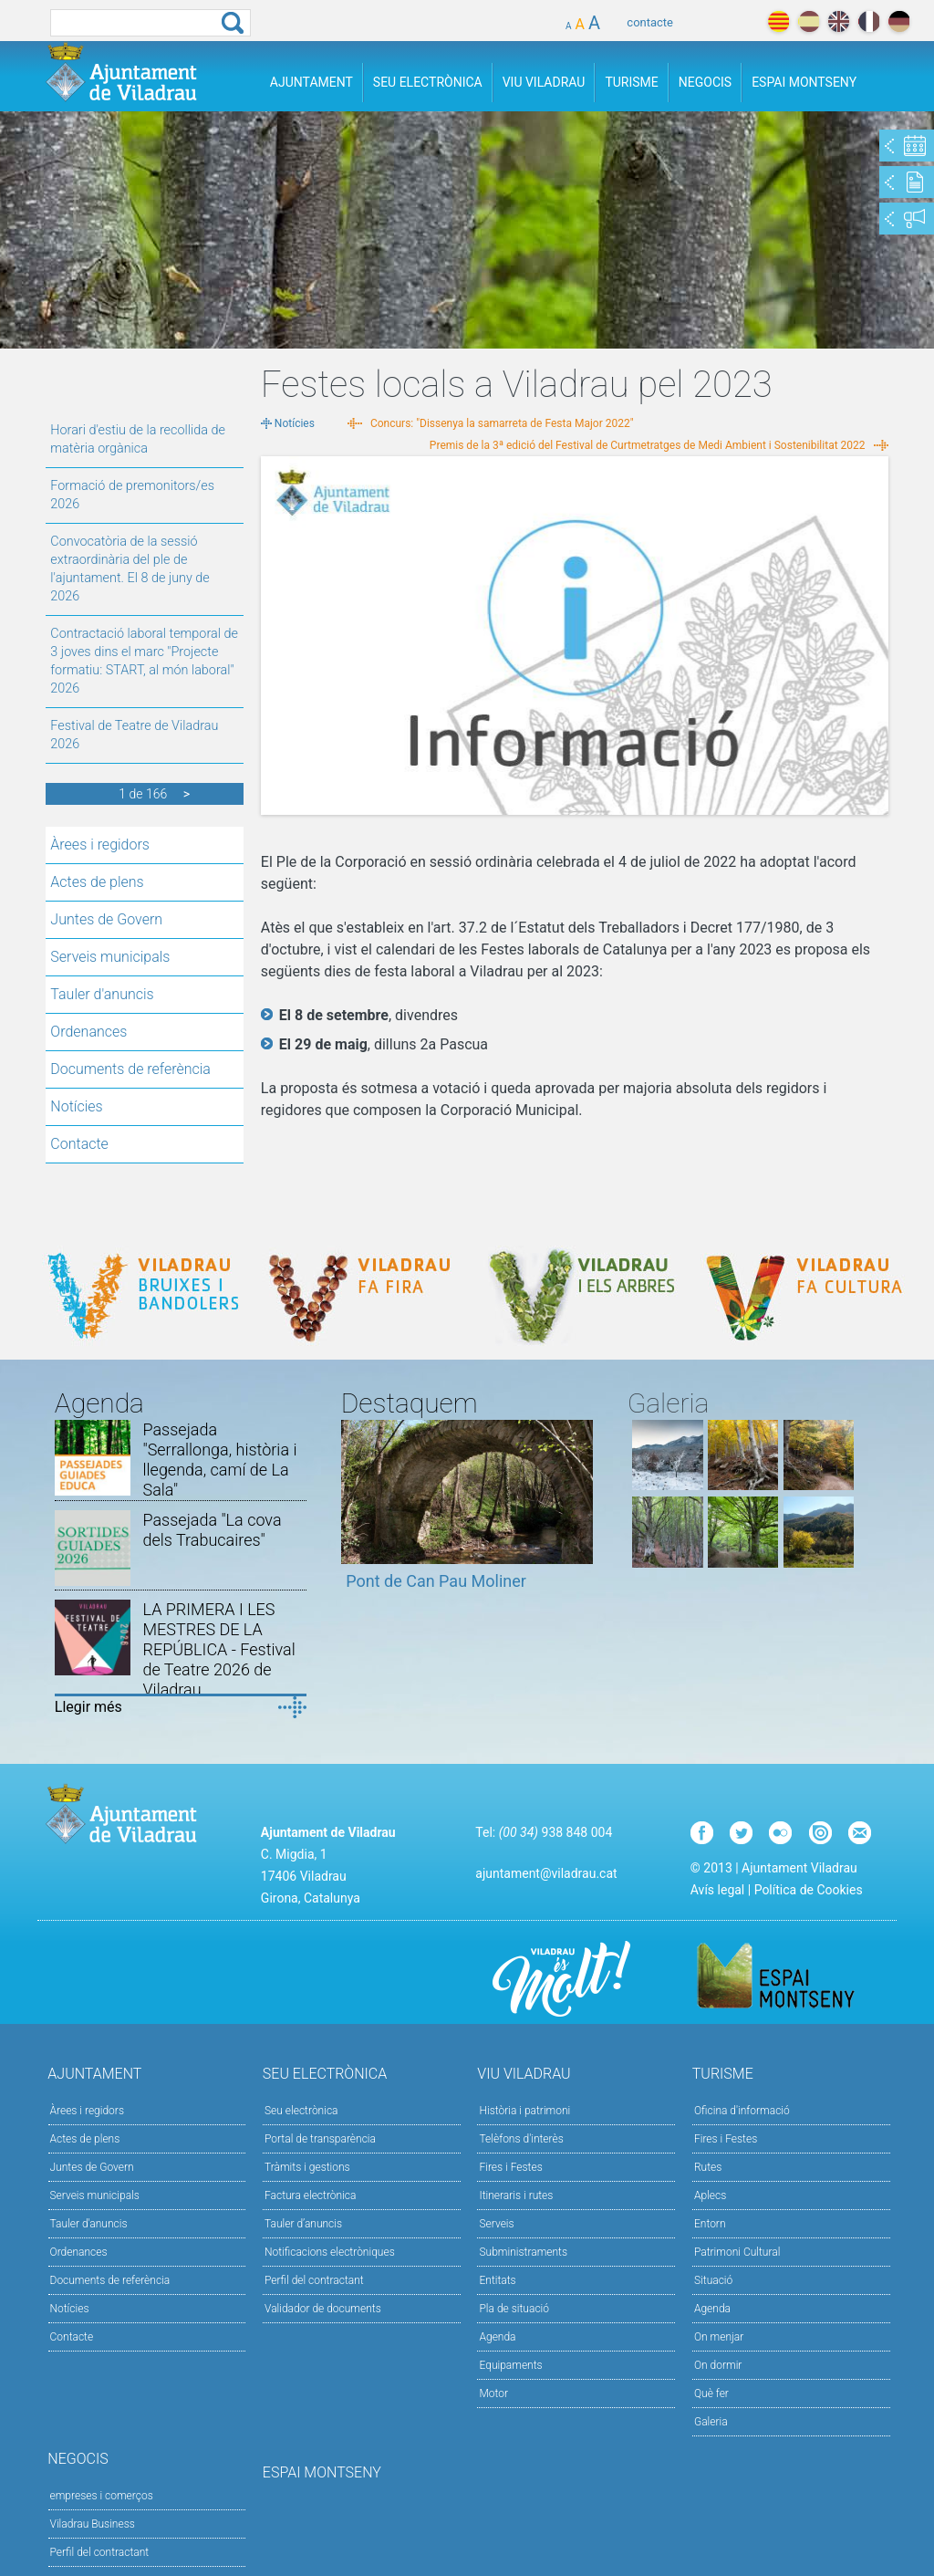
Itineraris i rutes (516, 2195)
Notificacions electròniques (330, 2252)
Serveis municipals (110, 956)
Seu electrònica (301, 2110)
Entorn (710, 2223)
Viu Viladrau (544, 82)
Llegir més (88, 1707)
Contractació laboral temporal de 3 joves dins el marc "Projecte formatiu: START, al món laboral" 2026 (143, 661)
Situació (713, 2280)
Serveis (496, 2223)
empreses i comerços (101, 2495)
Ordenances (88, 1031)
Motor (493, 2393)
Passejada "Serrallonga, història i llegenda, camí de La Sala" (219, 1459)
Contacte (79, 1143)
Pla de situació (514, 2308)
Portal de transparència (320, 2139)
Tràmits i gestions (307, 2167)
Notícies (76, 1106)
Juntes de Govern (106, 919)
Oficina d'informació (742, 2110)
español (808, 21)
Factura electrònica (310, 2195)
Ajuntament (311, 82)
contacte (650, 22)
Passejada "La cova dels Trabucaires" (211, 1529)
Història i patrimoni (524, 2110)
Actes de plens (96, 882)
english (838, 21)
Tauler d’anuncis (303, 2223)
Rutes (707, 2167)
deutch (898, 21)
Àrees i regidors (100, 844)
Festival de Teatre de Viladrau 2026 (134, 735)
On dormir (718, 2365)
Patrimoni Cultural (737, 2252)
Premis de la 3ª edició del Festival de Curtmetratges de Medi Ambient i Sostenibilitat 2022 (648, 445)
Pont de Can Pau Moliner (436, 1580)
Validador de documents (323, 2308)
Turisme (631, 82)
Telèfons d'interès (521, 2139)
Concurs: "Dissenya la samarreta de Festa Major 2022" (502, 423)
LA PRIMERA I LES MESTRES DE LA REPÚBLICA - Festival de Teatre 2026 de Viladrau (218, 1649)
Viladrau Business (92, 2524)
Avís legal (717, 1889)
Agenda (497, 2337)
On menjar (718, 2337)
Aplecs (710, 2195)
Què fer (711, 2393)
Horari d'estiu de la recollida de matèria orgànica (137, 439)
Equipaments (510, 2365)
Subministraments (523, 2252)
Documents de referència (130, 1069)
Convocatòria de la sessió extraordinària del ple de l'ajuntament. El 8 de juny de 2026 (129, 569)
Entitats (497, 2280)
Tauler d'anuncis (101, 994)
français (868, 21)
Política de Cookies (808, 1889)
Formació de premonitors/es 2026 (132, 495)
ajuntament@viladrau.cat (546, 1873)
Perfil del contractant (314, 2280)
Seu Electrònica (428, 82)
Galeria (711, 2421)
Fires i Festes (510, 2167)
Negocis (705, 82)
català (778, 21)
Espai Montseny (804, 82)
